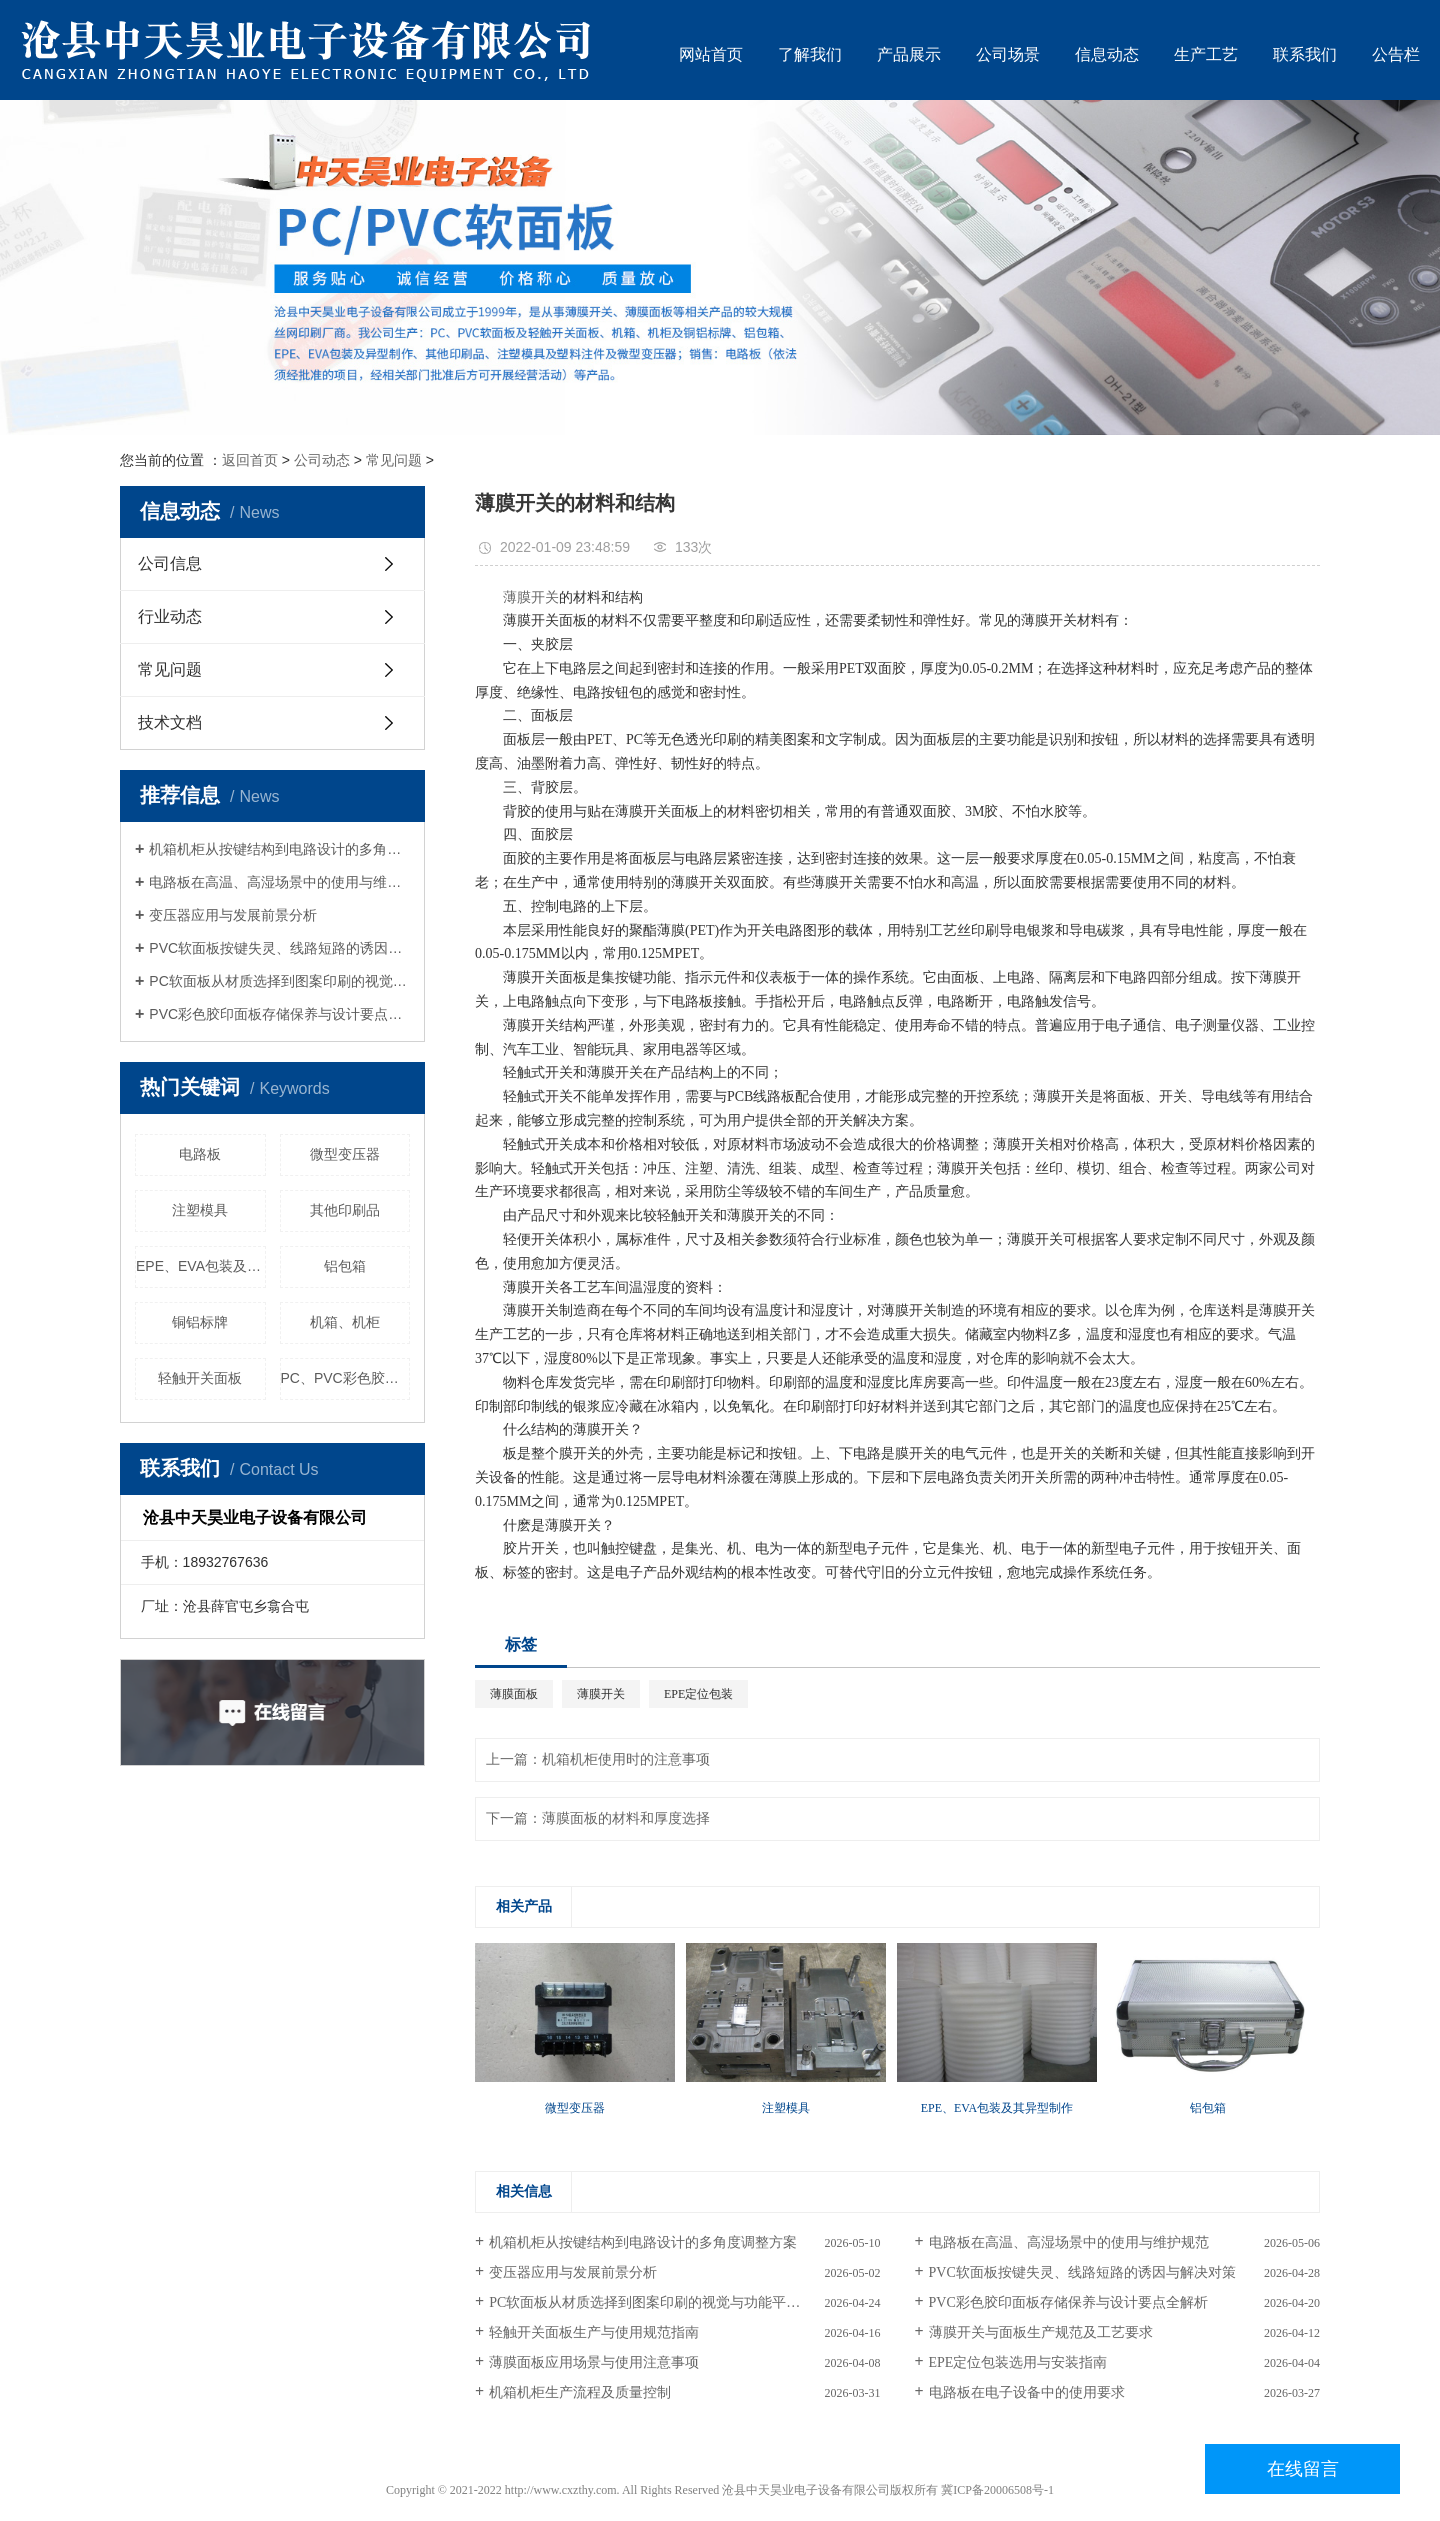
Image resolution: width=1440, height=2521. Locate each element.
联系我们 (1305, 54)
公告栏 (1396, 54)
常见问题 (394, 460)
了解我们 (810, 54)
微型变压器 (345, 1154)
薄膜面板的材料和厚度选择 (626, 1818)
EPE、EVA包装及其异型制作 (201, 1266)
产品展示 (909, 54)
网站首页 (711, 54)
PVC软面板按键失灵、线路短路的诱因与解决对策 (279, 948)
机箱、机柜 (345, 1322)
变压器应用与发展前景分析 (233, 915)
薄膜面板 (514, 1694)
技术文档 (170, 722)
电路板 (200, 1154)
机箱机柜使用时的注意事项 (626, 1759)
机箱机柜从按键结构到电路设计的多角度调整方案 (279, 849)
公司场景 (1008, 54)
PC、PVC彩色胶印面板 (346, 1378)
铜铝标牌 (200, 1322)
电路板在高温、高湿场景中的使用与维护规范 (279, 882)
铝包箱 (345, 1266)
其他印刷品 (345, 1210)
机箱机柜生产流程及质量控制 (580, 2392)
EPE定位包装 (698, 1694)
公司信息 (170, 563)
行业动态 (170, 616)
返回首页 (250, 460)
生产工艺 (1206, 54)
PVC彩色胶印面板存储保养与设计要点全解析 (279, 1014)
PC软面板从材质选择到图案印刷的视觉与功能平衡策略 (279, 981)
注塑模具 (200, 1210)
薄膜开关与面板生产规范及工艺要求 (1041, 2332)
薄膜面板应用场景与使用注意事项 (594, 2362)
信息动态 (1107, 54)
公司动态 (322, 460)
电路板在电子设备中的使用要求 (1027, 2392)
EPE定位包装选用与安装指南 (1018, 2362)
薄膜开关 (531, 597)
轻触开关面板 (200, 1378)
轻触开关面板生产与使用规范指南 (594, 2332)
